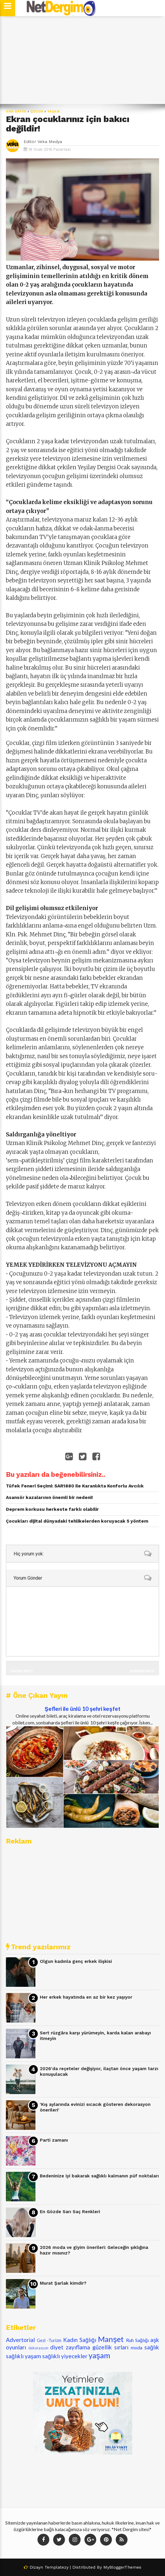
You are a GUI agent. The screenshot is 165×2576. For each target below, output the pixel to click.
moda (136, 2347)
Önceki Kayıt (21, 1671)
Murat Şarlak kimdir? (63, 2283)
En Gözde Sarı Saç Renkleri (70, 2211)
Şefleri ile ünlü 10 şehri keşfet (82, 1709)
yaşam (53, 111)
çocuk (37, 111)
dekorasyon (38, 2348)
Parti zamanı (54, 2140)
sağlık (151, 2347)
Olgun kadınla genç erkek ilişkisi (76, 1961)
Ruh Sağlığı (137, 2340)
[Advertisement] (82, 60)
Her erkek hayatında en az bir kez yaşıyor (86, 1997)
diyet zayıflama (70, 2347)
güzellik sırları (110, 2347)
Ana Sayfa (16, 111)
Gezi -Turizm (49, 2340)
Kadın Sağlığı (79, 2339)
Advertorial (20, 2339)
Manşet (111, 2339)
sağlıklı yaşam (23, 2356)
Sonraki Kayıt (142, 1671)
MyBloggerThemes (122, 2567)
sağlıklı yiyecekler (64, 2356)
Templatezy (56, 2567)
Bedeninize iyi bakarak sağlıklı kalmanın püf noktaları (99, 2176)
